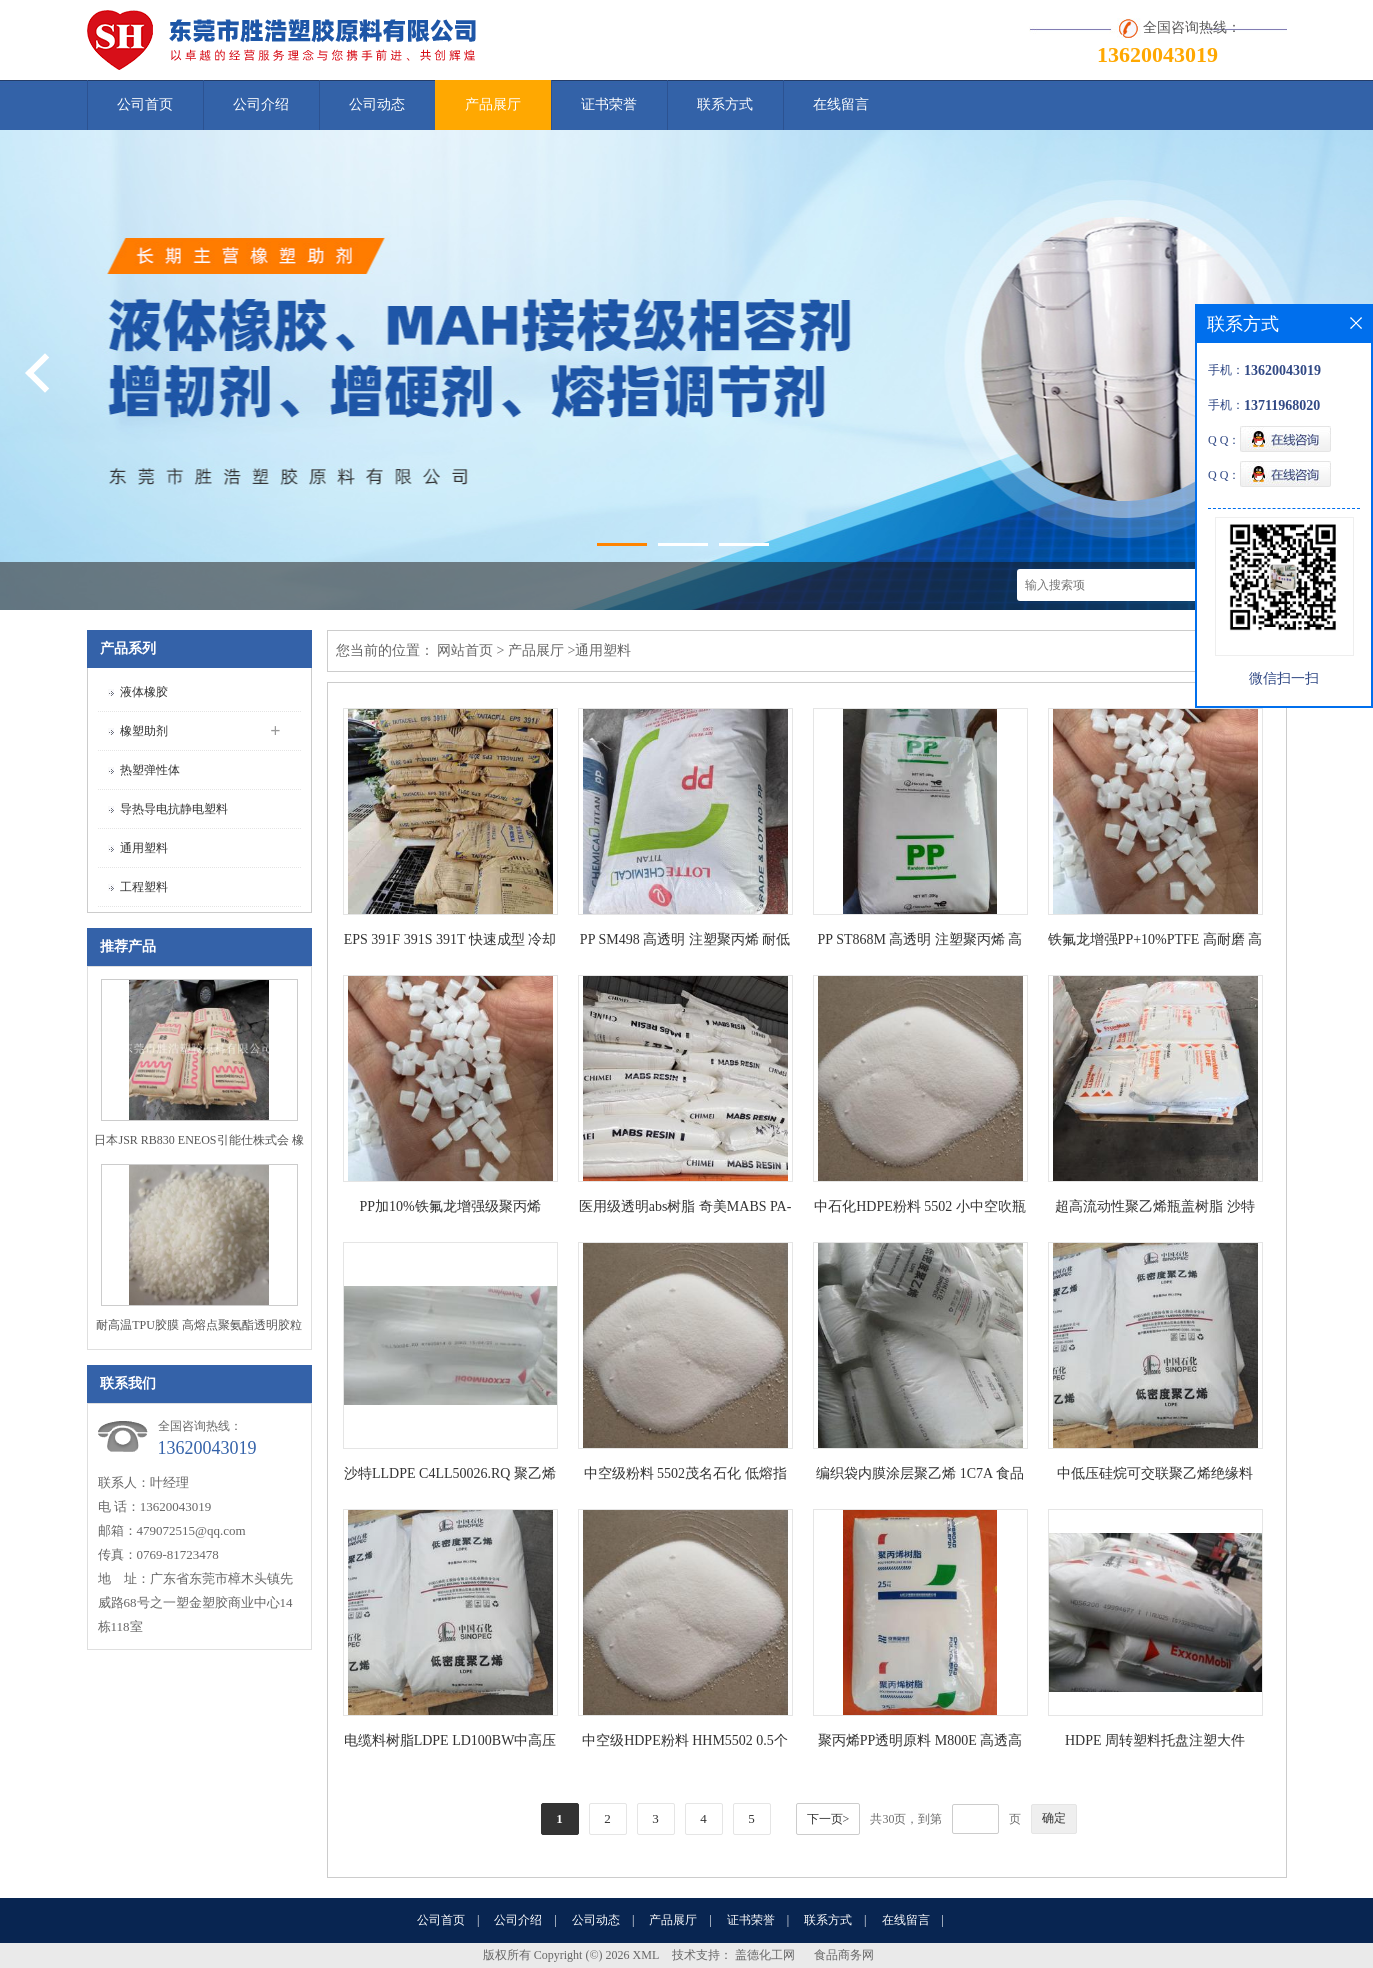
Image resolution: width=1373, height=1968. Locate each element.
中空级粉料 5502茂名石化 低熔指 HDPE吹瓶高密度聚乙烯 (685, 1477)
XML (646, 1955)
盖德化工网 (765, 1955)
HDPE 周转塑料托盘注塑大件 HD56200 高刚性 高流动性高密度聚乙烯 (1155, 1744)
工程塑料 (144, 887)
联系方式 (725, 104)
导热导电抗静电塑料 (174, 809)
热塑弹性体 (150, 770)
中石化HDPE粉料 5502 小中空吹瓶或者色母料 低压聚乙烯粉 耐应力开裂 (920, 1210)
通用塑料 (144, 848)
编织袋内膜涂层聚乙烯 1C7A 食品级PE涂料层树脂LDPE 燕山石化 (920, 1477)
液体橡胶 (144, 692)
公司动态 (377, 104)
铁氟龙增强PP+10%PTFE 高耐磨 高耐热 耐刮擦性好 (1155, 943)
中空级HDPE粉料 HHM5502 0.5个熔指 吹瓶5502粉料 (685, 1744)
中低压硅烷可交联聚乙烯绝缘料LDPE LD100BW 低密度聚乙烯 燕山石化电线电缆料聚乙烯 (1154, 1477)
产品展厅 (493, 104)
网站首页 (465, 650)
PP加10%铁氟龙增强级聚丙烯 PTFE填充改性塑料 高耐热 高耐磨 (450, 1210)
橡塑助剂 (144, 731)
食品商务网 (844, 1955)
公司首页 (145, 104)
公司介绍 (261, 104)
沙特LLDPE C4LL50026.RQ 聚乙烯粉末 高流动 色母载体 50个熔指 (450, 1477)
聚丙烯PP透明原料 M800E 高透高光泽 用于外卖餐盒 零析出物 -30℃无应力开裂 (920, 1744)
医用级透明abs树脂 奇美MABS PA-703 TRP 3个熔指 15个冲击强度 (685, 1210)
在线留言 (841, 104)
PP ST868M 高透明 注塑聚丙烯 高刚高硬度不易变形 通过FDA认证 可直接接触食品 (920, 943)
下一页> (828, 1819)
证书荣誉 (609, 104)
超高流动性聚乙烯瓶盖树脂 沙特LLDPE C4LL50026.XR (1155, 1210)
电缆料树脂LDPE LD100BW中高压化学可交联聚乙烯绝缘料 (450, 1744)
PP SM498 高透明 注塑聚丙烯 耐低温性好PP (685, 943)
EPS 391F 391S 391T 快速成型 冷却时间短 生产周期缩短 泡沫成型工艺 (450, 943)
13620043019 (1157, 54)
